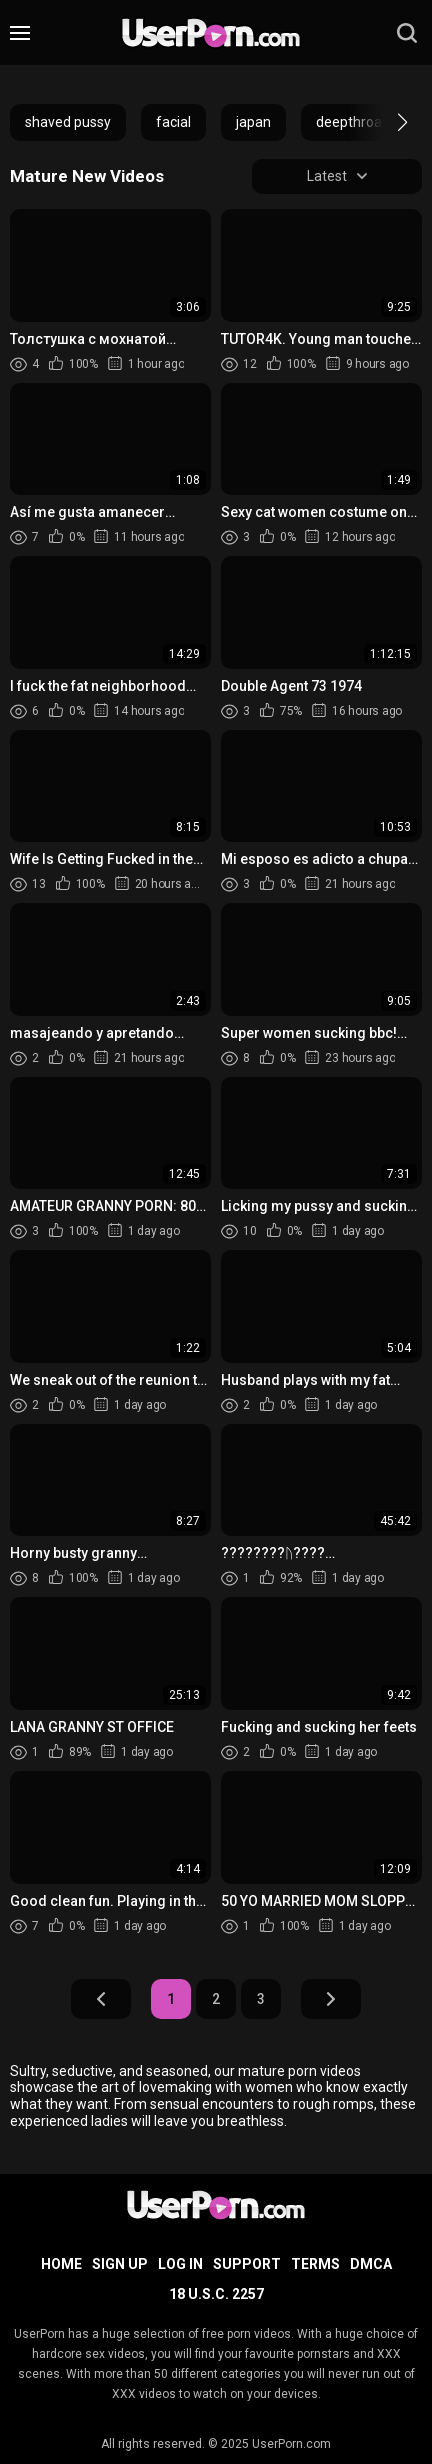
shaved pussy (68, 122)
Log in (180, 2264)
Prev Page (101, 1999)
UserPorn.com (291, 2444)
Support (247, 2264)
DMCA (371, 2264)
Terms (315, 2264)
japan (253, 122)
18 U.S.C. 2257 (216, 2294)
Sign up (120, 2264)
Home (61, 2264)
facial (173, 122)
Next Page (331, 1999)
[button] (384, 122)
